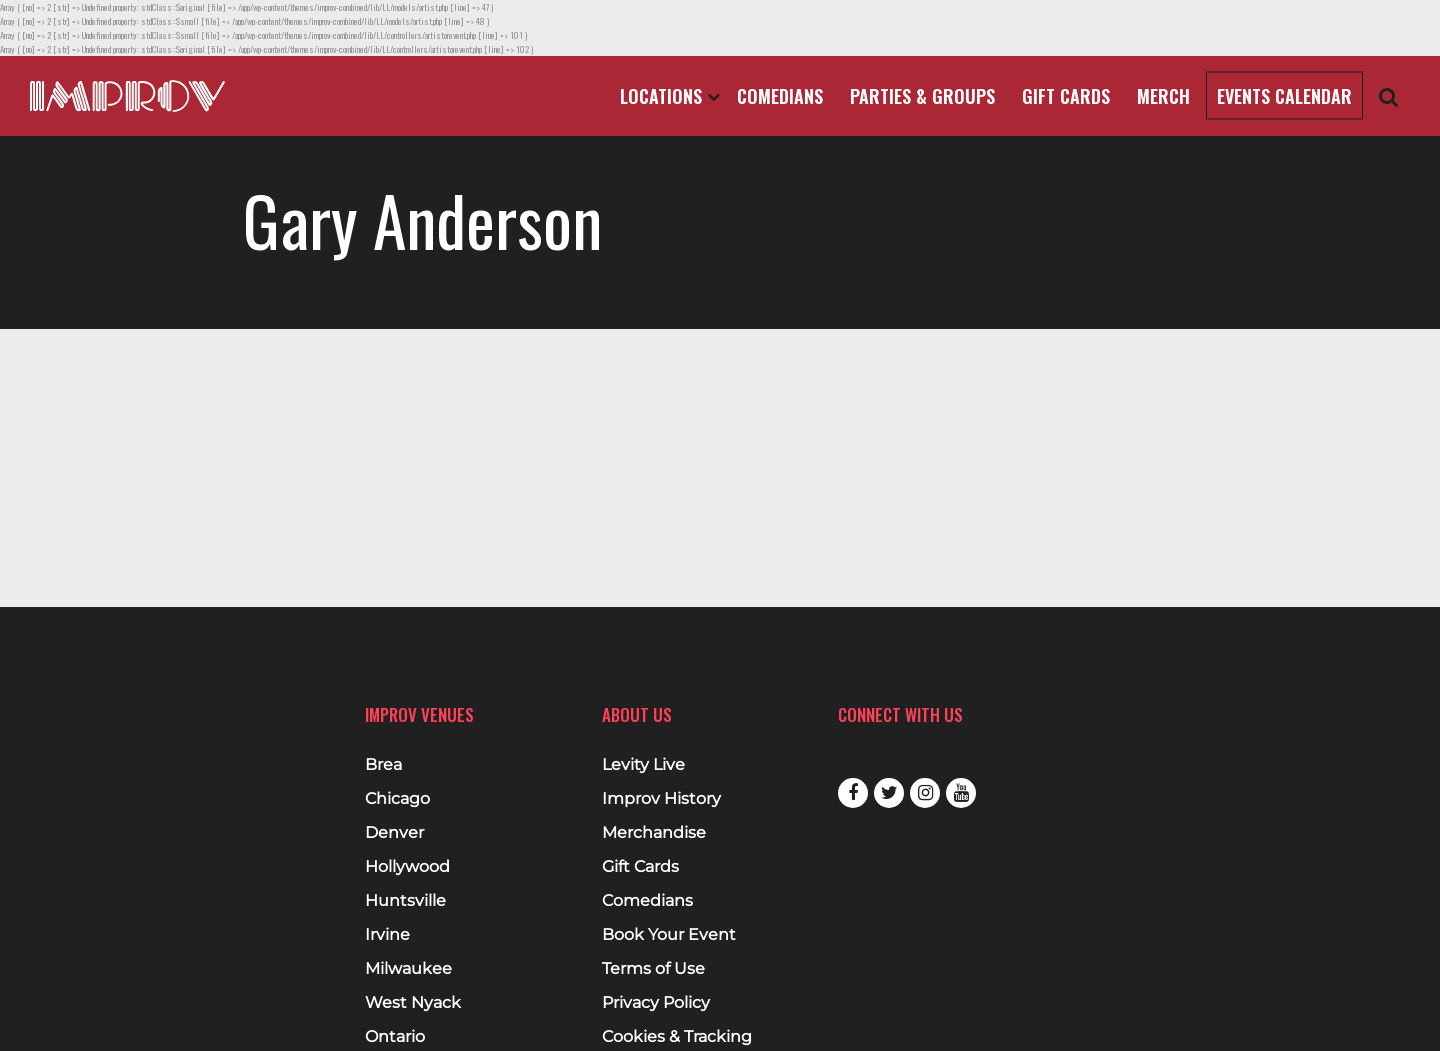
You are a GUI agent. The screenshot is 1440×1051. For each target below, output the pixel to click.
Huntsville (405, 901)
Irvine (387, 935)
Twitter (889, 793)
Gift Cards (1066, 96)
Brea (383, 765)
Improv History (661, 799)
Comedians (780, 96)
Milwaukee (408, 969)
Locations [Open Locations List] (670, 96)
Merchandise (654, 833)
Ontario (395, 1037)
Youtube (961, 793)
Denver (394, 833)
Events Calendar (1284, 96)
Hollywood (407, 867)
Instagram (925, 793)
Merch (1163, 96)
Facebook (853, 793)
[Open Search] (1389, 96)
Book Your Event (669, 935)
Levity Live (643, 765)
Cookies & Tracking (677, 1037)
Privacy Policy (656, 1003)
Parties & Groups (922, 96)
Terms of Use (653, 969)
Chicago (397, 799)
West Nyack (413, 1003)
